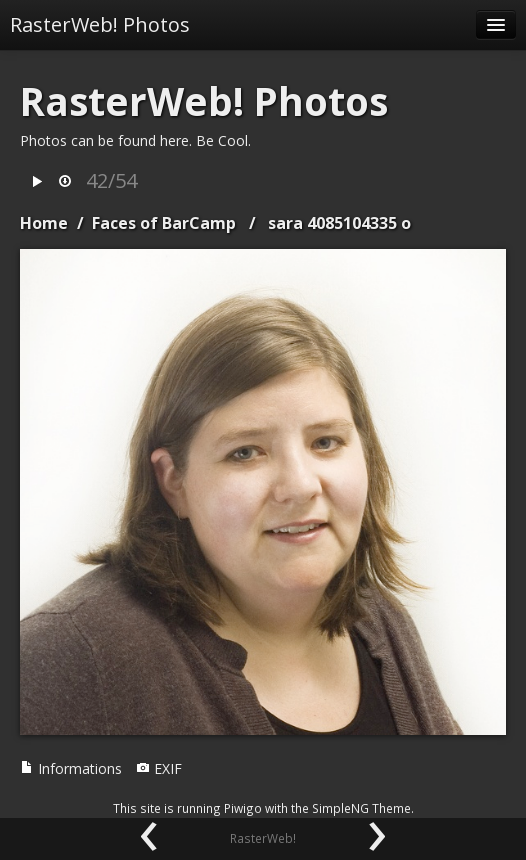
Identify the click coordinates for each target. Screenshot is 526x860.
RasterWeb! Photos (100, 24)
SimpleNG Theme (361, 808)
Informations (71, 768)
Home (44, 223)
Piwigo (243, 808)
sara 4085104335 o (339, 223)
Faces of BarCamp (164, 223)
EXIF (159, 768)
